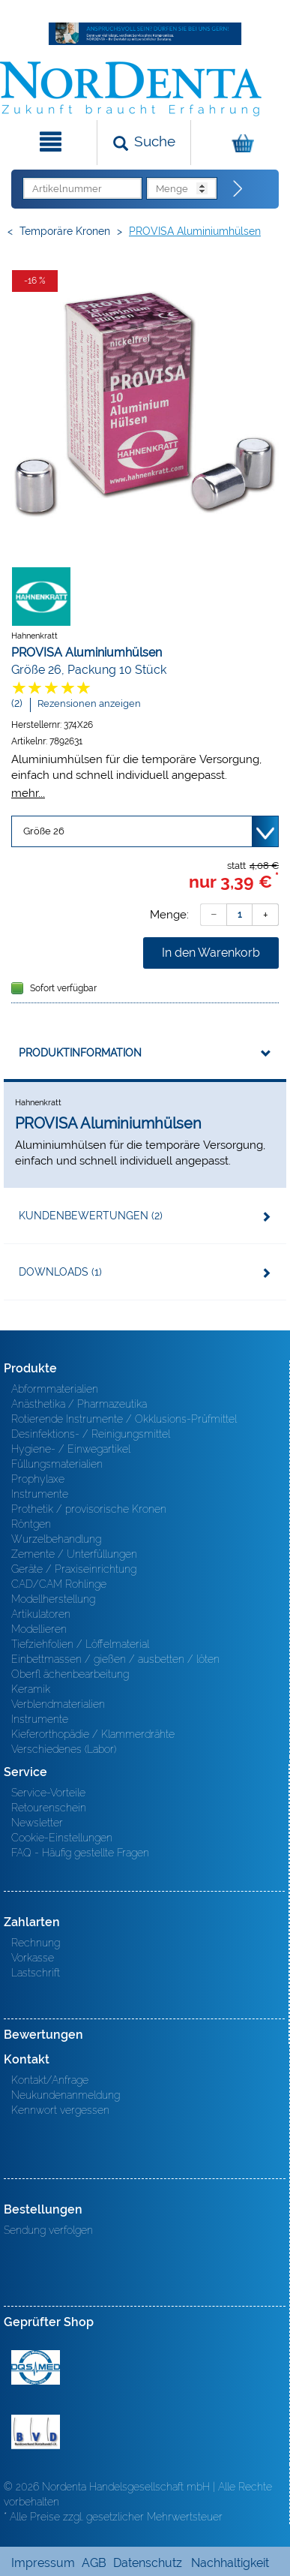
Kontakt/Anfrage (49, 2080)
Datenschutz (147, 2563)
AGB (94, 2563)
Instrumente (39, 1494)
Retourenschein (48, 1808)
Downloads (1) (60, 1272)
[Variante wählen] (145, 831)
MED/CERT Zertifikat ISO (35, 2367)
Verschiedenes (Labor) (63, 1749)
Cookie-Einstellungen (61, 1838)
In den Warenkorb (211, 952)
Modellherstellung (53, 1599)
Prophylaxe (37, 1479)
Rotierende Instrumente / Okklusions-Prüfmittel (124, 1419)
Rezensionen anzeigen (89, 703)
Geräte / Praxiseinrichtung (73, 1569)
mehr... (28, 792)
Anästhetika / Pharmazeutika (79, 1404)
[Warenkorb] (238, 142)
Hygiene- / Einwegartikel (70, 1449)
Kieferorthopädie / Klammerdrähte (93, 1734)
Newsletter (37, 1823)
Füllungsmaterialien (57, 1464)
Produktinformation (80, 1053)
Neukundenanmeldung (65, 2095)
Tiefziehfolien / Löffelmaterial (80, 1644)
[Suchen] (143, 142)
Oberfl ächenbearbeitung (70, 1674)
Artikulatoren (40, 1614)
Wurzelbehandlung (56, 1539)
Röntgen (31, 1524)
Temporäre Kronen (64, 231)
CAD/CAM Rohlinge (58, 1584)
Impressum (43, 2563)
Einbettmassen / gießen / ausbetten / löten (115, 1659)
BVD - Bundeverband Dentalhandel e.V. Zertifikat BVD (35, 2432)
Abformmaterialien (54, 1389)
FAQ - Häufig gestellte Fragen (80, 1853)
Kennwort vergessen (60, 2110)
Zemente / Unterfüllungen (74, 1554)
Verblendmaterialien (58, 1704)
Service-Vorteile (48, 1793)
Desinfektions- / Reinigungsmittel (90, 1434)
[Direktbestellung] (238, 189)
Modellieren (39, 1629)
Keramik (30, 1689)
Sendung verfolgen (48, 2230)
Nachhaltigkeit (230, 2563)
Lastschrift (35, 1973)
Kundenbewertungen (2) (91, 1216)
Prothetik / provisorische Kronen (88, 1509)
